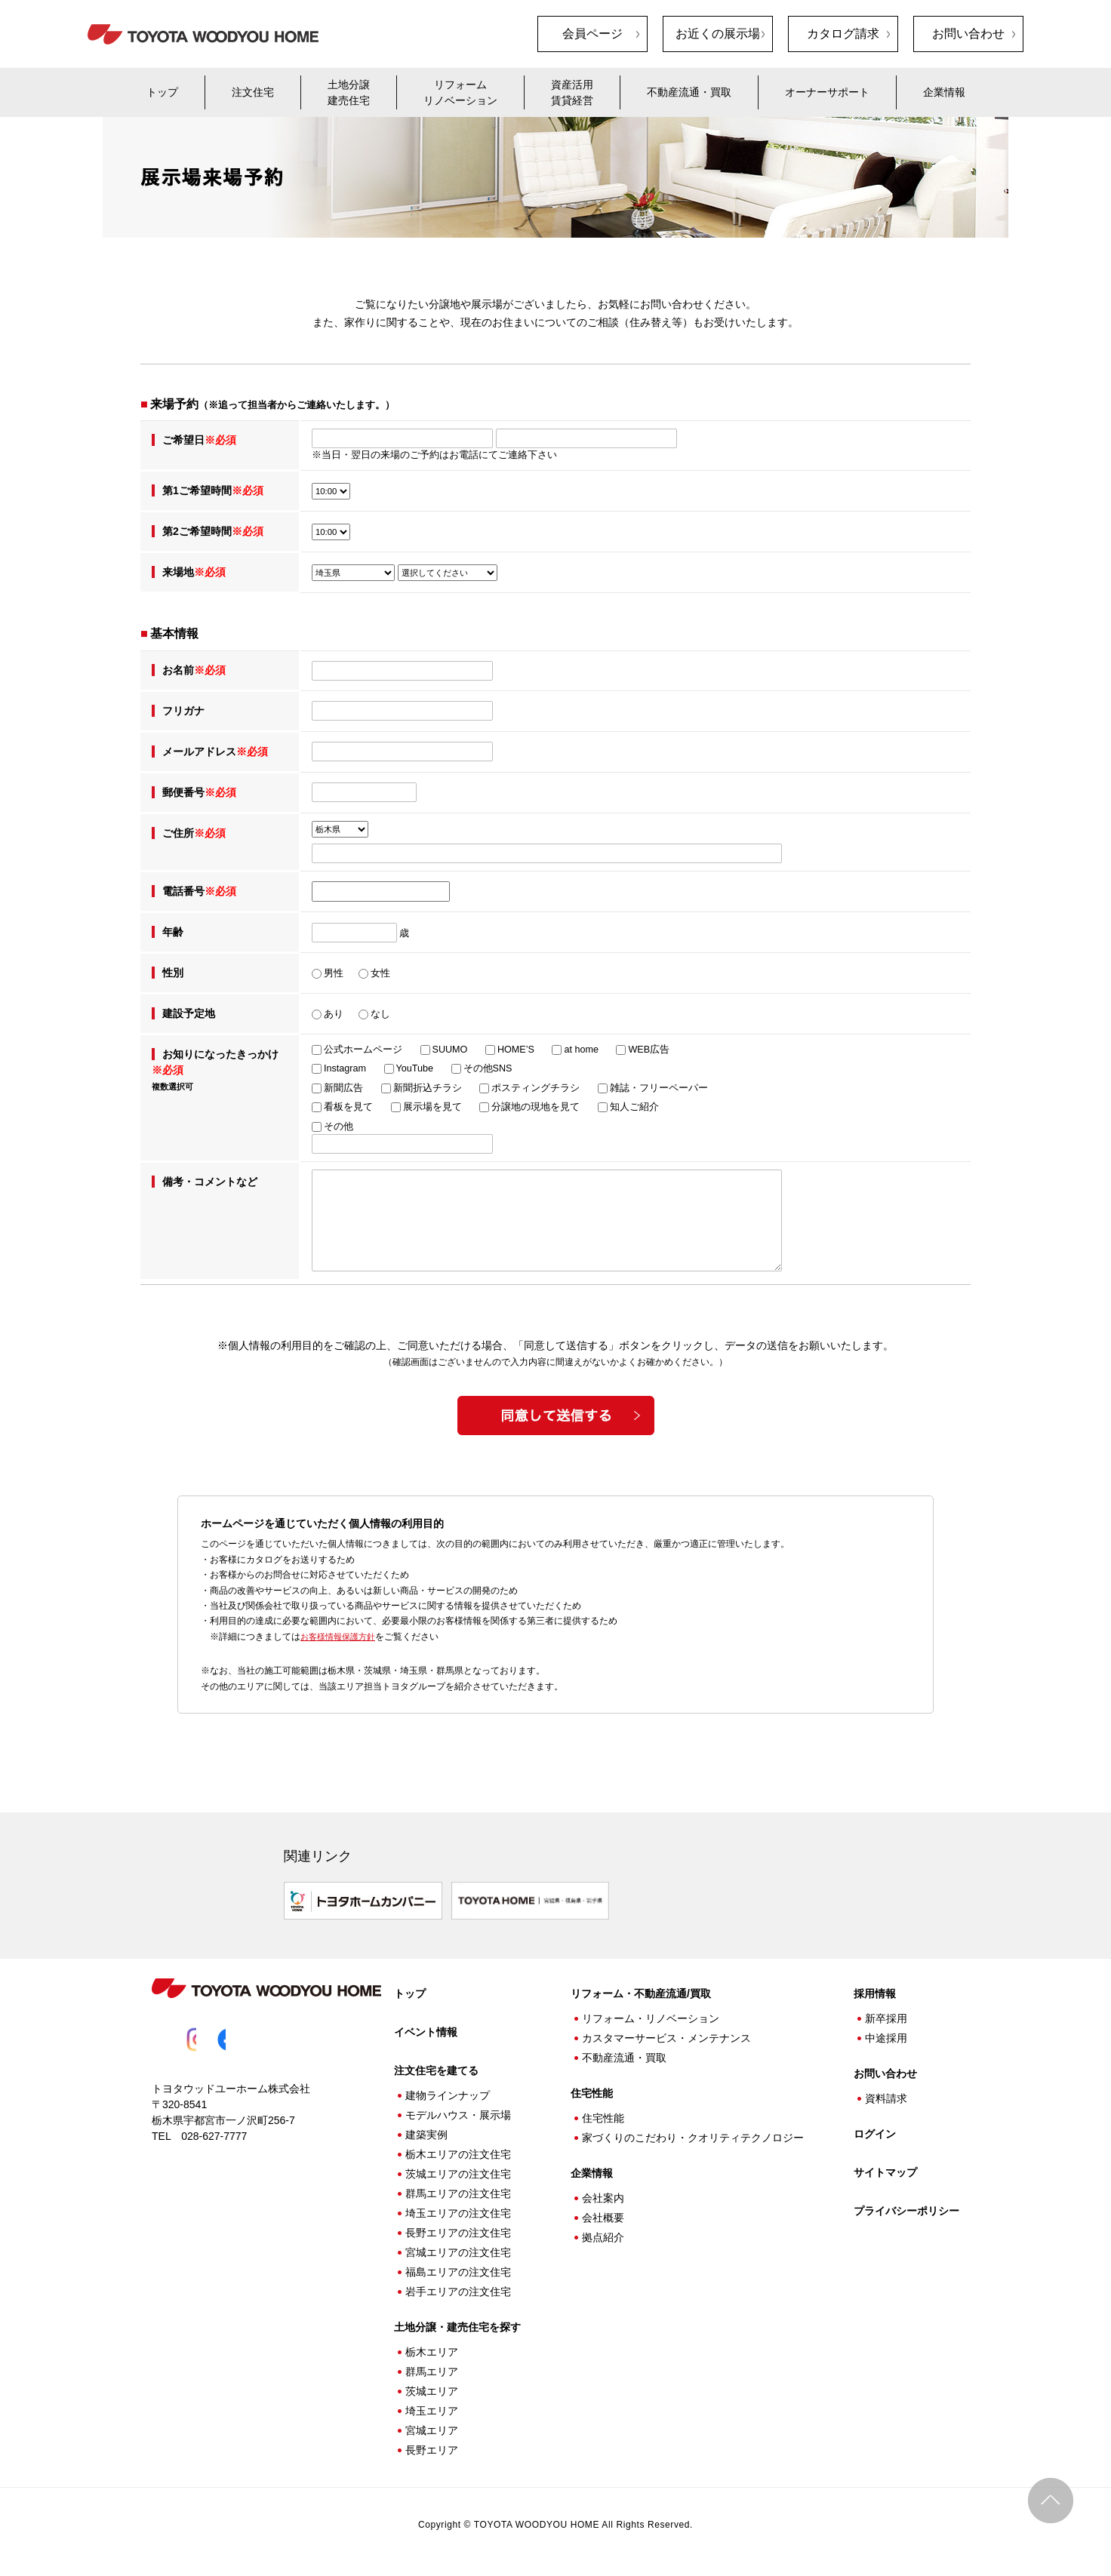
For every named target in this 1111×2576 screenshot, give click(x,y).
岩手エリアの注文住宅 (458, 2286)
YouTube (415, 1068)
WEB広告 (648, 1049)
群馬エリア (431, 2366)
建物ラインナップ (447, 2090)
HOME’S (515, 1049)
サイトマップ (885, 2167)
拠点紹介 (603, 2232)
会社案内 (603, 2192)
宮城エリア (431, 2425)
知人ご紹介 (634, 1107)
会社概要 (603, 2212)
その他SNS (487, 1068)
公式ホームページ (363, 1049)
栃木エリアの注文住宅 (458, 2149)
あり (333, 1014)
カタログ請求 (843, 33)
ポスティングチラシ (535, 1088)
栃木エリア (431, 2346)
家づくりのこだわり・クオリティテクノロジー (693, 2132)
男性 (333, 973)
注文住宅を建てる (436, 2065)
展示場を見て (432, 1107)
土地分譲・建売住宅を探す (457, 2322)
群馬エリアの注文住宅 (458, 2188)
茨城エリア (431, 2386)
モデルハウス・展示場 (458, 2109)
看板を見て (348, 1107)
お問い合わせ (968, 33)
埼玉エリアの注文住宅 (458, 2208)
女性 (380, 973)
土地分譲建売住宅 (349, 92)
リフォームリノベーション (460, 92)
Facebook (244, 2034)
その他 (338, 1126)
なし (380, 1014)
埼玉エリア (431, 2405)
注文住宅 (253, 92)
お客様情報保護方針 (341, 1636)
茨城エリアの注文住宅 (458, 2168)
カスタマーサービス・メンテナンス (666, 2032)
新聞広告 (343, 1088)
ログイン (875, 2129)
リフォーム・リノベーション (650, 2013)
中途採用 (886, 2032)
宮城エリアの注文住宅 (458, 2247)
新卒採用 (886, 2013)
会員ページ (592, 33)
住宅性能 (603, 2112)
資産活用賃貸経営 (572, 92)
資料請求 (886, 2093)
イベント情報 (425, 2027)
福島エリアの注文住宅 (458, 2266)
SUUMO (450, 1049)
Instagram (345, 1068)
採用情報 (875, 1988)
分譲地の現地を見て (535, 1107)
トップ (162, 92)
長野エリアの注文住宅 (458, 2227)
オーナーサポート (827, 92)
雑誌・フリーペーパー (659, 1088)
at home (581, 1049)
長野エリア (431, 2444)
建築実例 (426, 2129)
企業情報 (944, 92)
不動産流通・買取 (689, 92)
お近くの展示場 (718, 33)
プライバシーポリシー (906, 2205)
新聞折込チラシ (427, 1088)
